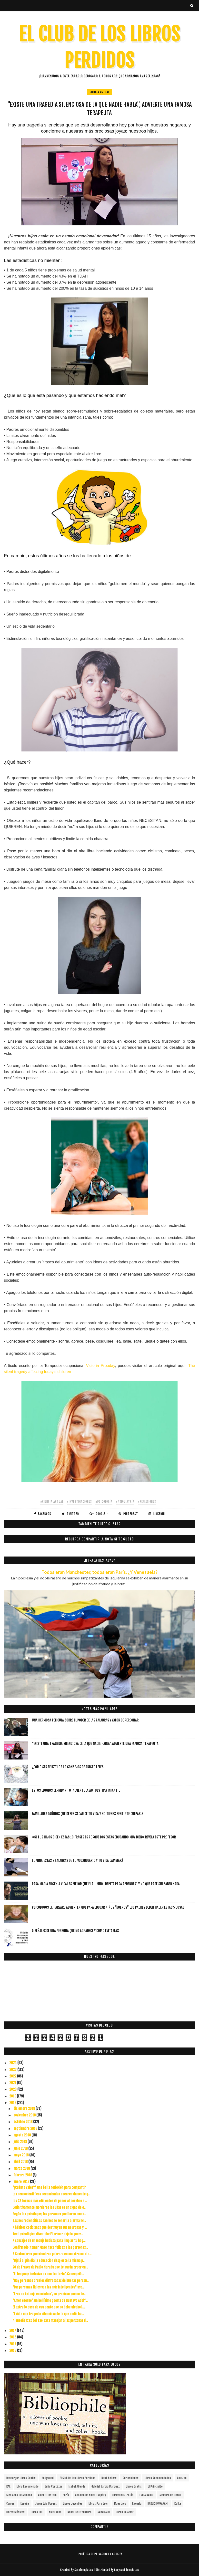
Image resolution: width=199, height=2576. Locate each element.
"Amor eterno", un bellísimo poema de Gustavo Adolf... (50, 2300)
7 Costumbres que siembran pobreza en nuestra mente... (51, 2254)
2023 (13, 2069)
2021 (13, 2083)
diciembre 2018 (24, 2108)
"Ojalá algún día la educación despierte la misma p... (48, 2261)
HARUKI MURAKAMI (158, 2503)
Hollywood (48, 2478)
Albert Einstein (47, 2495)
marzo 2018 (21, 2168)
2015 (13, 2344)
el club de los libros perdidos (77, 2478)
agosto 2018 (22, 2135)
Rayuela (136, 2503)
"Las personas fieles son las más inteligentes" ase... (48, 2287)
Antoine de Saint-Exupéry (90, 2495)
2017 (13, 2330)
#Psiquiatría (125, 1501)
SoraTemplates (83, 2570)
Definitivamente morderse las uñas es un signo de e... (49, 2207)
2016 (13, 2337)
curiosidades (131, 2478)
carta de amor (125, 2512)
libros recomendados (158, 2478)
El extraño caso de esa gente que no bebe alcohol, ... (48, 2307)
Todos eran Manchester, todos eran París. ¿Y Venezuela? (99, 1572)
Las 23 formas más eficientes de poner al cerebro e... (49, 2201)
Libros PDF (37, 2512)
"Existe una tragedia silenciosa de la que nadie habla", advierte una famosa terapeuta (95, 1743)
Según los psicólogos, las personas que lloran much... (49, 2214)
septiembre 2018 (25, 2128)
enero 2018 (21, 2182)
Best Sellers (109, 2478)
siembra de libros (170, 2495)
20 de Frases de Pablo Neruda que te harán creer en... (50, 2267)
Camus (10, 2503)
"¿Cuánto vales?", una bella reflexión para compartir (49, 2187)
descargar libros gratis (21, 2478)
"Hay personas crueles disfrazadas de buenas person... (50, 2280)
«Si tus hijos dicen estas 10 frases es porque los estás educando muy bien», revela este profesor (104, 1837)
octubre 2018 (23, 2122)
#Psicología (103, 1501)
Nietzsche (55, 2512)
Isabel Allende (77, 2486)
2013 (13, 2350)
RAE (8, 2486)
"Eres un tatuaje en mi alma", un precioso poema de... (49, 2294)
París (66, 2495)
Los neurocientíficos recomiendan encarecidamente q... (51, 2194)
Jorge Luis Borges (46, 2503)
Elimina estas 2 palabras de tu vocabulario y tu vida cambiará (77, 1860)
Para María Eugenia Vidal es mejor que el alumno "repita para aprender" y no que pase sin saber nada (106, 1884)
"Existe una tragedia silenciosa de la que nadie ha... (48, 2314)
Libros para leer (98, 2503)
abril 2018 (20, 2162)
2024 (13, 2063)
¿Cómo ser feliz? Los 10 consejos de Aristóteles (67, 1767)
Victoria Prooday (100, 1366)
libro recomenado (28, 2486)
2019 (13, 2096)
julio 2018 (20, 2142)
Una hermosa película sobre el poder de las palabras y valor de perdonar (85, 1720)
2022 (13, 2076)
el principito (155, 2486)
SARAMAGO (104, 2512)
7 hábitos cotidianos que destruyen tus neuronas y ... (49, 2227)
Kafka (177, 2503)
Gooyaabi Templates (126, 2570)
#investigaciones (79, 1501)
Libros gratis (134, 2486)
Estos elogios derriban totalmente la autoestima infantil (76, 1790)
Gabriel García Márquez (105, 2486)
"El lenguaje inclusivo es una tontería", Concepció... (48, 2274)
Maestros (120, 2503)
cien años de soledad (19, 2495)
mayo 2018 (21, 2155)
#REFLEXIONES (147, 1501)
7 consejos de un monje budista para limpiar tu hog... (48, 2241)
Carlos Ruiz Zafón (122, 2495)
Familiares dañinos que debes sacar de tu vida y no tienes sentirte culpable (87, 1814)
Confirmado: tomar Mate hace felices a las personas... (50, 2247)
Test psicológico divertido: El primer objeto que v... (47, 2234)
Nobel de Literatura (79, 2512)
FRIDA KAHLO (146, 2495)
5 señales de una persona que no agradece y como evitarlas (75, 1931)
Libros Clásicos (15, 2512)
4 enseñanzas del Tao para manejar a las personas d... (50, 2320)
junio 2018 (20, 2148)
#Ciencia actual (51, 1501)
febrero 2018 (23, 2175)
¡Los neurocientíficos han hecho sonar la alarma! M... (49, 2221)
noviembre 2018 (24, 2115)
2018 (13, 2103)
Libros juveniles (72, 2503)
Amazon (182, 2478)
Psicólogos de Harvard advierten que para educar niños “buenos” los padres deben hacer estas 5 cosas (108, 1907)
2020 (13, 2089)
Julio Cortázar (53, 2486)
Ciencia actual (99, 92)
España (24, 2503)
